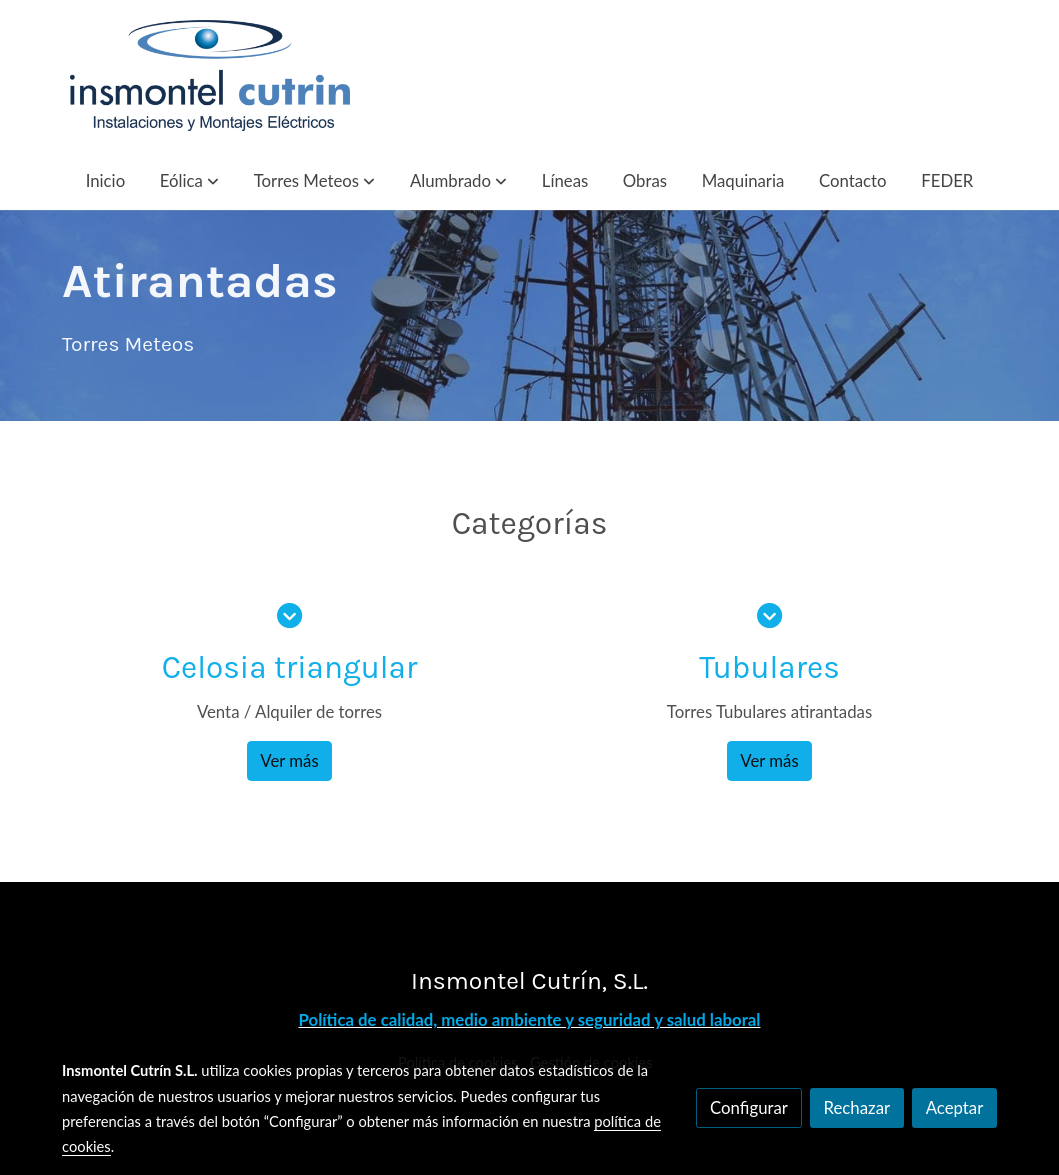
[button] (189, 180)
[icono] (289, 615)
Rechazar (857, 1107)
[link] (210, 75)
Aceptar (955, 1107)
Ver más (289, 760)
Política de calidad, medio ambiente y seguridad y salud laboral (530, 1019)
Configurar (749, 1107)
